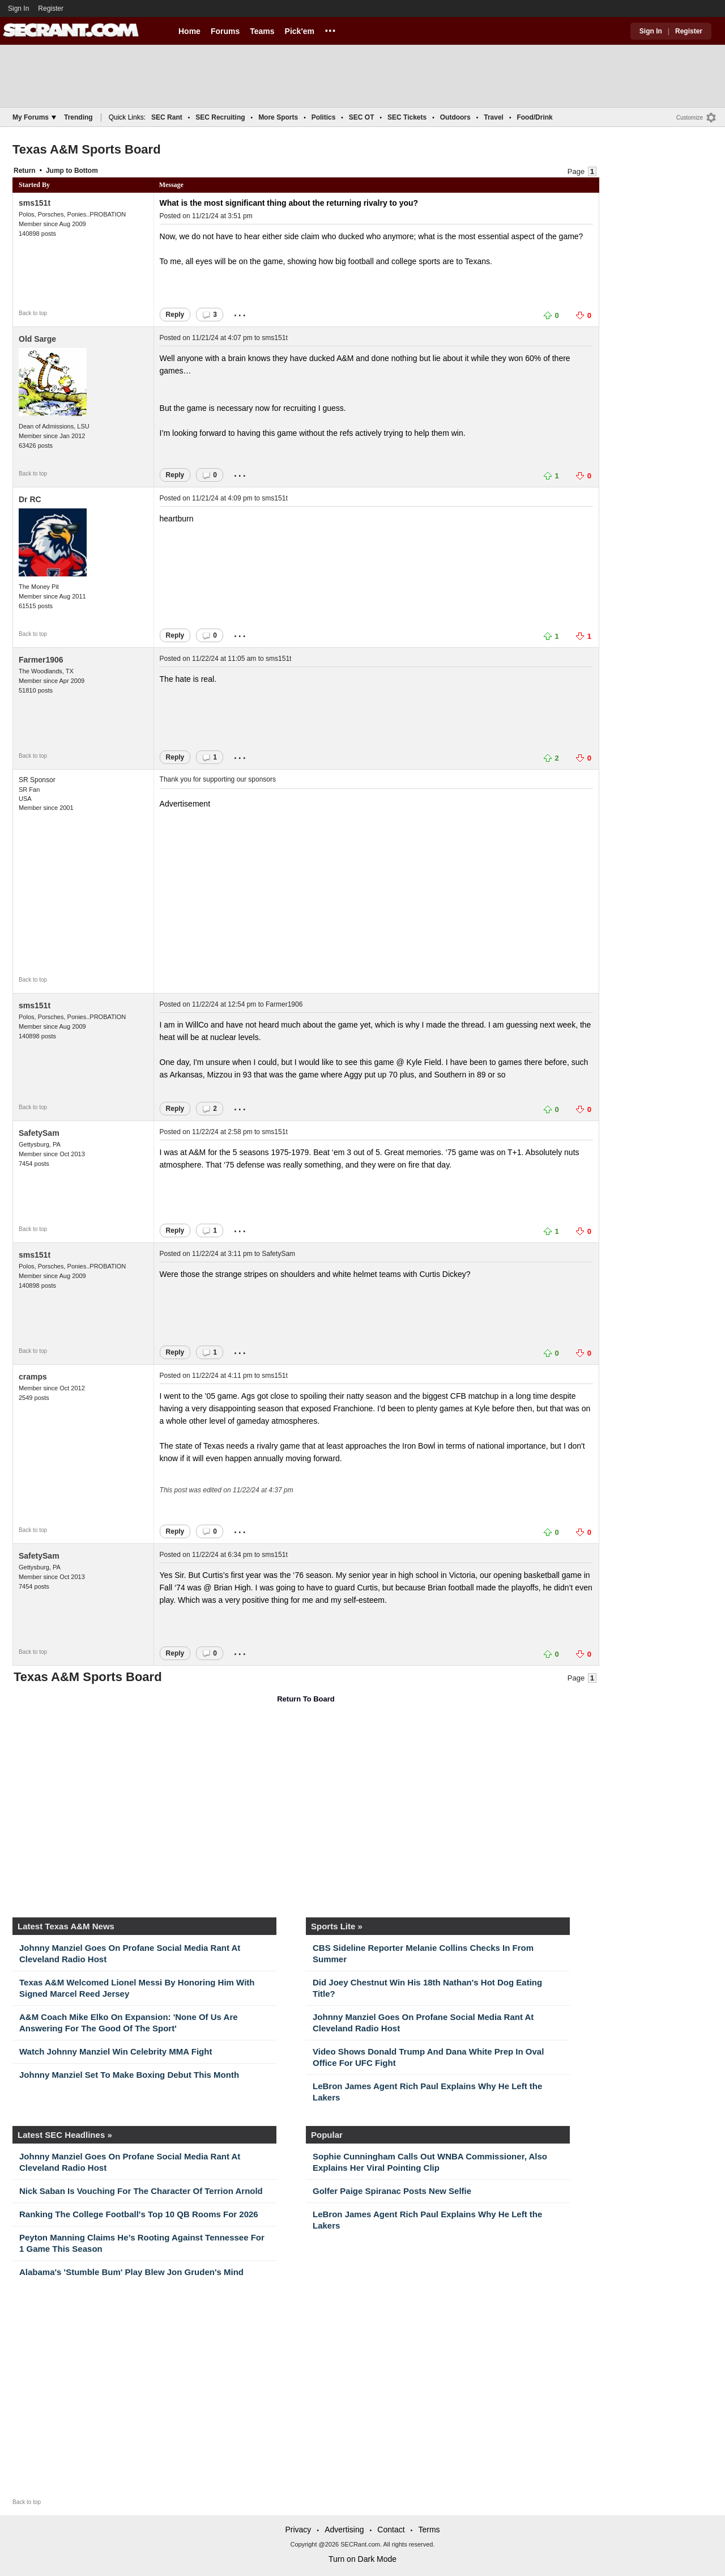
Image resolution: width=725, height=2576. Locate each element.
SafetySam (39, 1133)
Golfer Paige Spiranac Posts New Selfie (392, 2191)
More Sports (278, 117)
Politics (324, 117)
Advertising (344, 2529)
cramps (33, 1376)
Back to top (33, 313)
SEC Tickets (407, 117)
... (330, 28)
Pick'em (299, 31)
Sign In (18, 8)
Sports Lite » (336, 1926)
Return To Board (306, 1699)
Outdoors (455, 117)
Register (51, 8)
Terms (429, 2529)
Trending (78, 117)
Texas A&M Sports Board (86, 149)
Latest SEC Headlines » (65, 2135)
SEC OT (361, 117)
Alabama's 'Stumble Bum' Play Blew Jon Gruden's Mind (131, 2272)
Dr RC (30, 499)
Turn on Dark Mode (362, 2559)
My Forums (34, 117)
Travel (494, 117)
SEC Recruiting (220, 117)
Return (25, 171)
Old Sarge (37, 338)
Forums (225, 31)
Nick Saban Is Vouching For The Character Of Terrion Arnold (141, 2191)
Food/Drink (534, 117)
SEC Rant (166, 117)
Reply (175, 315)
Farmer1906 (41, 659)
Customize (689, 117)
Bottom (86, 171)
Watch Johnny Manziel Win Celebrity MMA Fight (115, 2051)
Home (189, 31)
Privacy (298, 2529)
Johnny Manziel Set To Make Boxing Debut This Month (129, 2075)
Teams (262, 31)
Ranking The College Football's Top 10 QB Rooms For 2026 (138, 2214)
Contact (390, 2529)
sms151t (34, 202)
